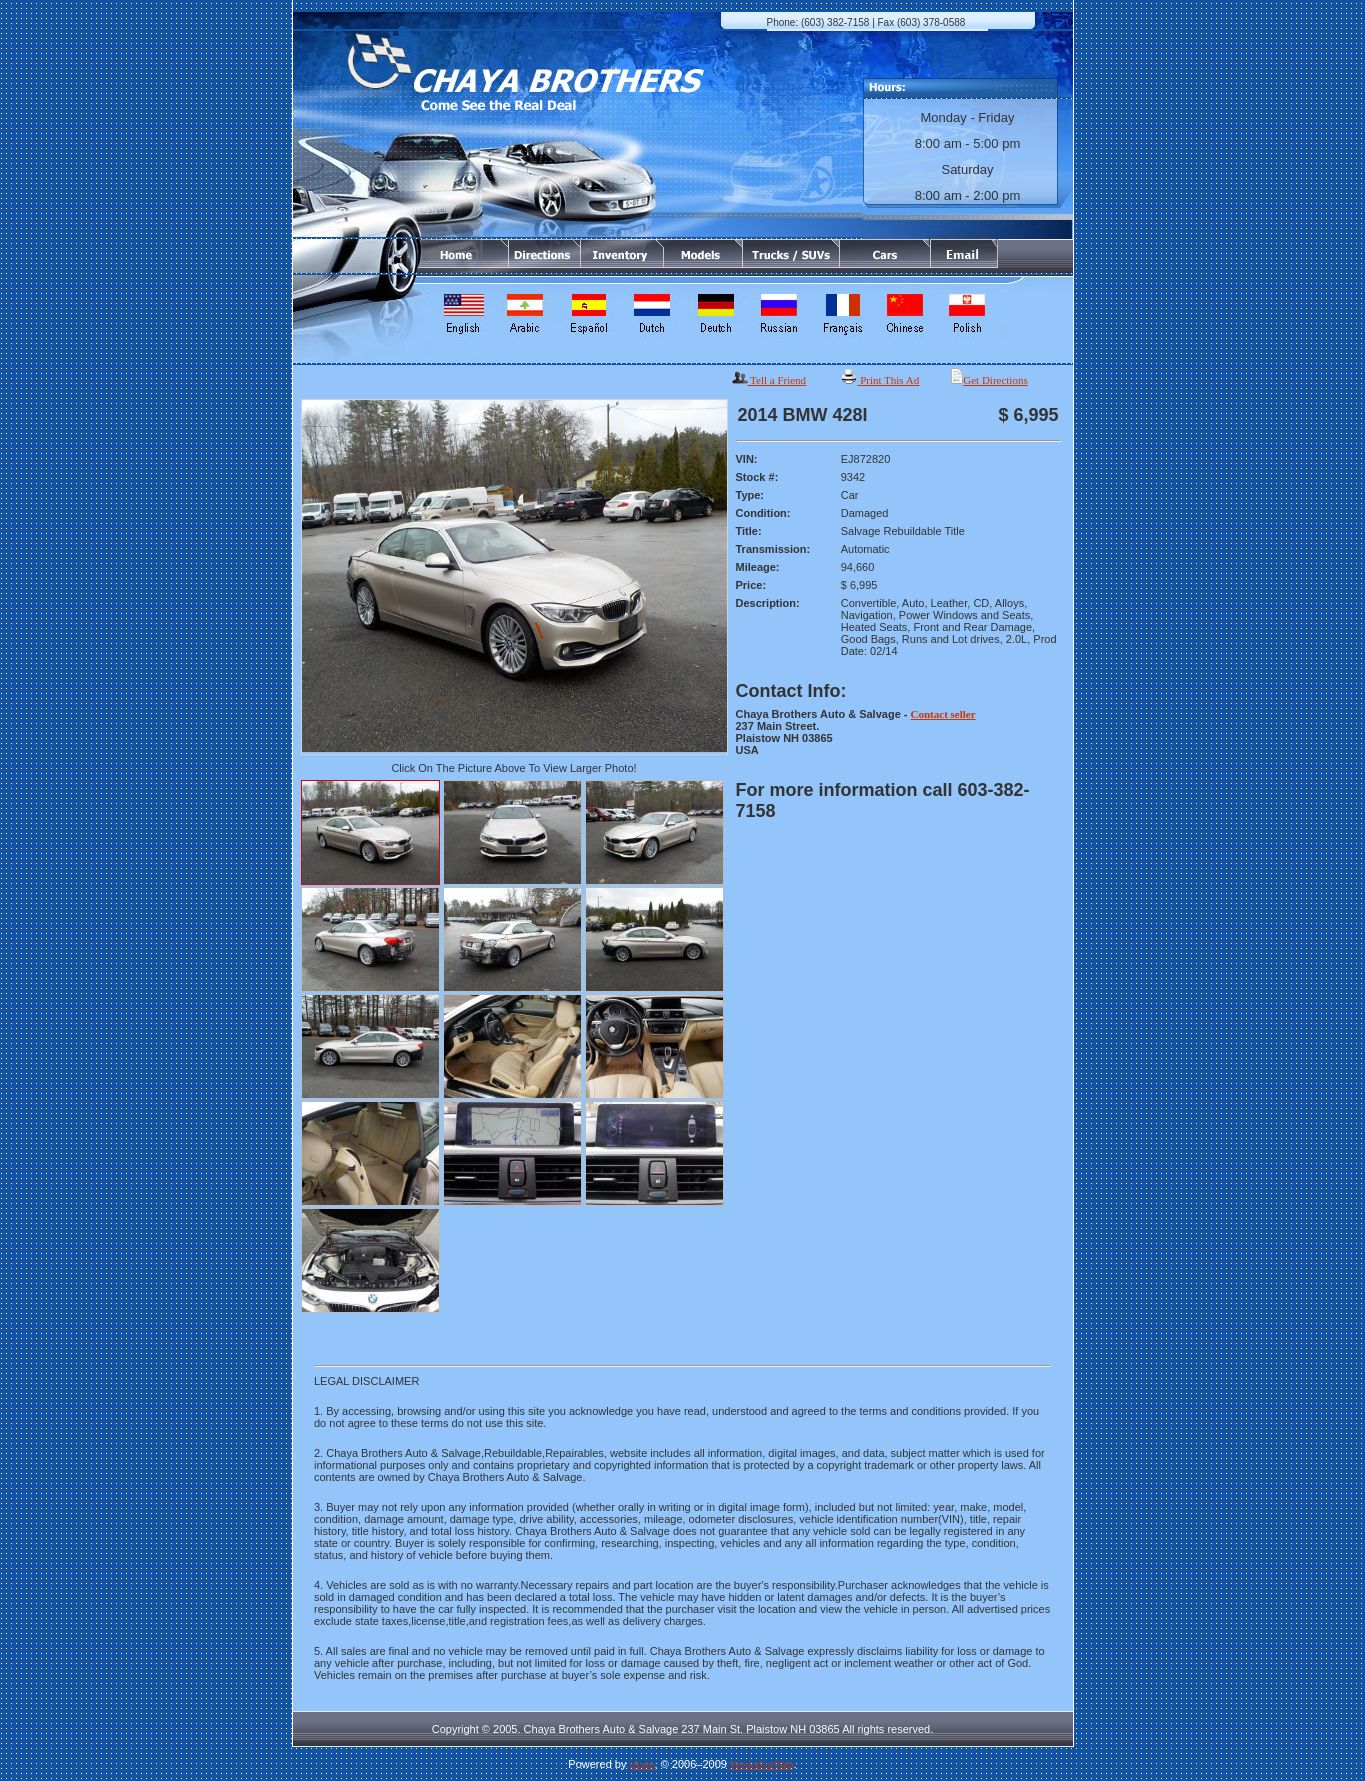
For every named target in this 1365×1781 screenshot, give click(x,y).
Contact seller (943, 714)
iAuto (642, 1764)
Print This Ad (889, 380)
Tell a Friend (778, 380)
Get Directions (995, 380)
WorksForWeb (762, 1764)
